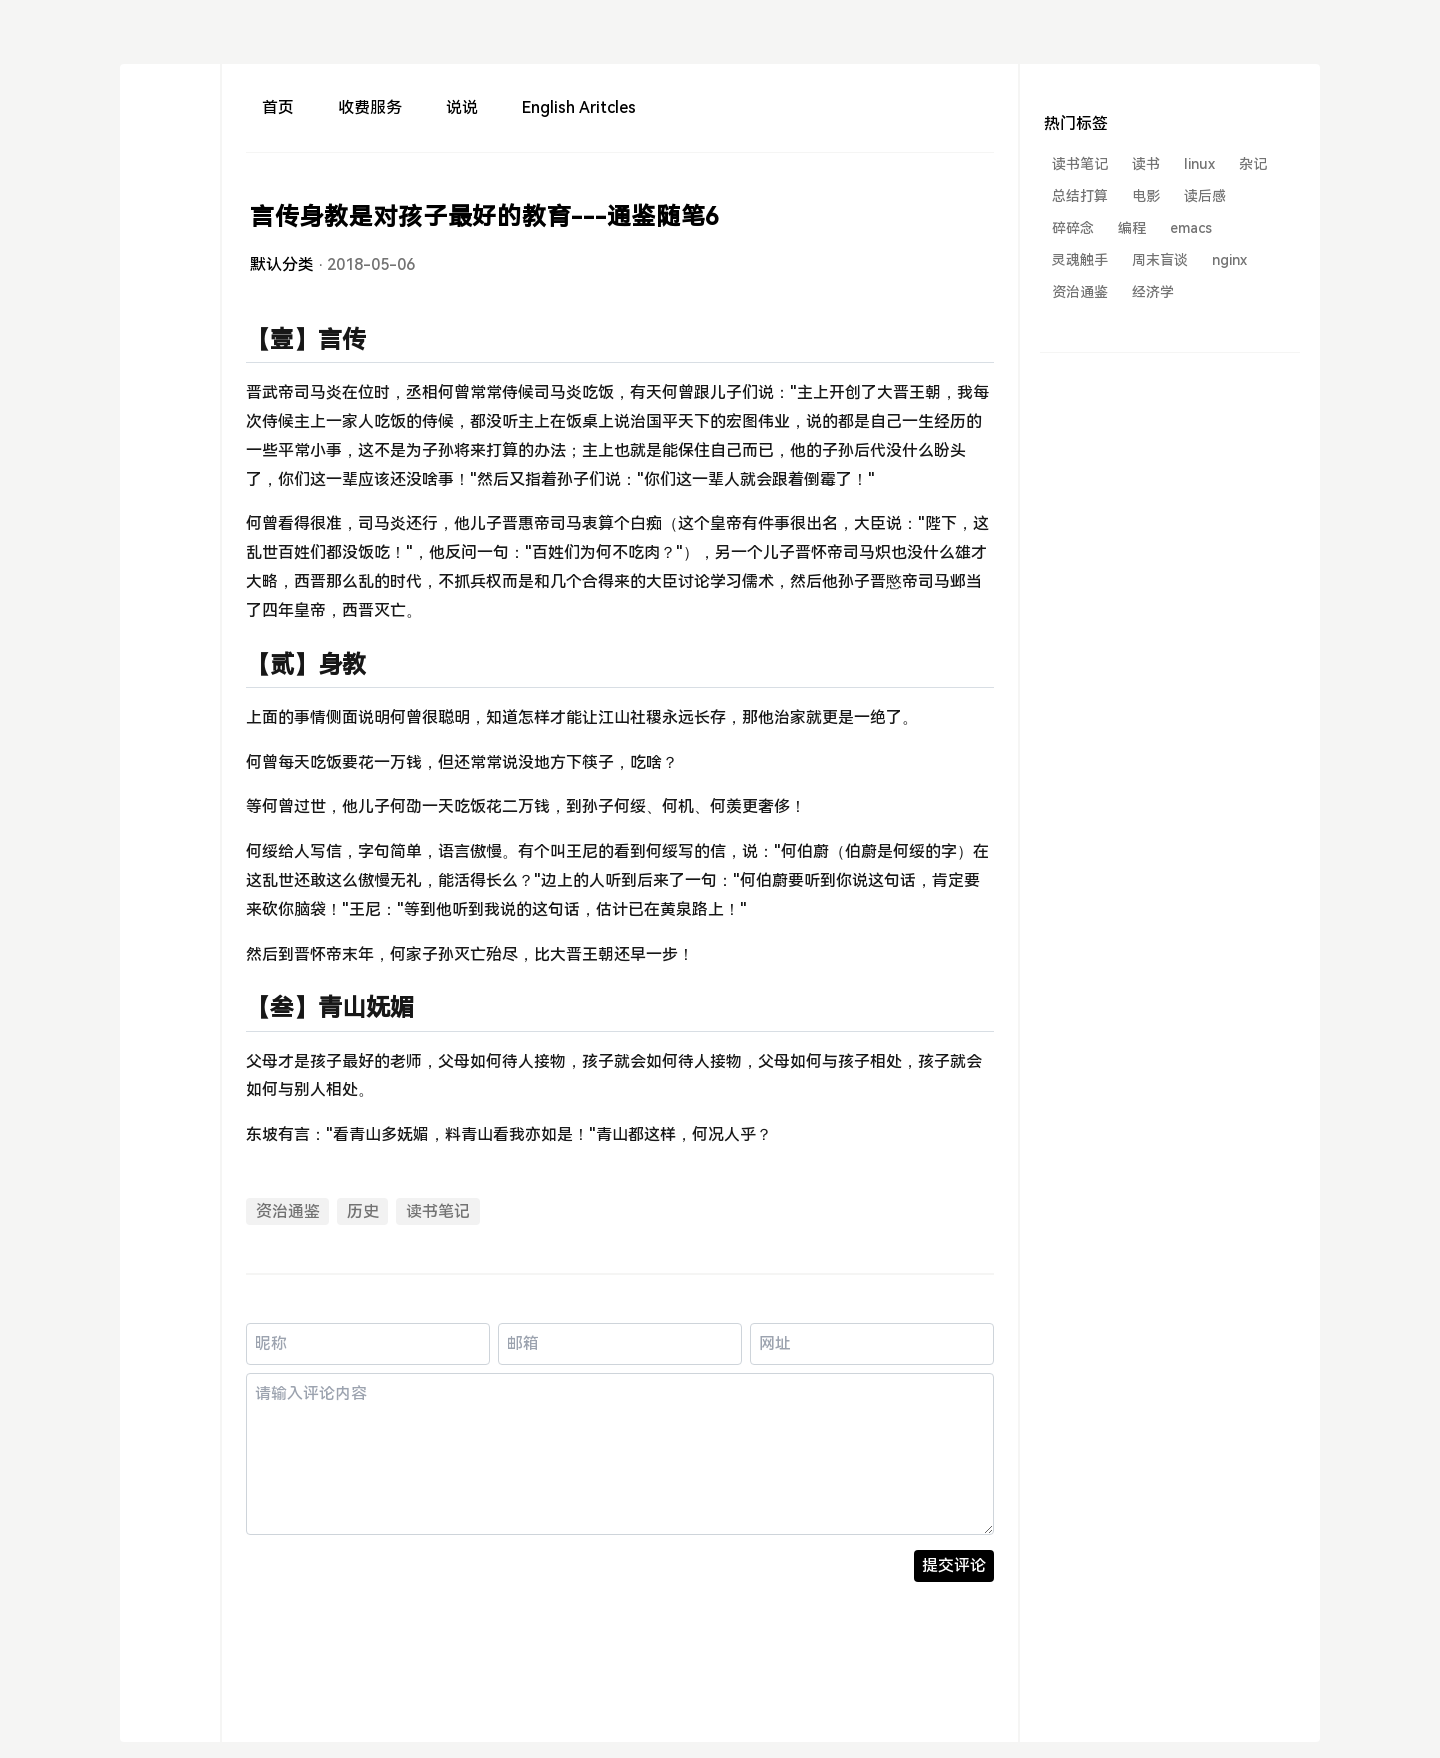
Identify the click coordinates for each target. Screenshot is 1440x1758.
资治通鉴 (288, 1211)
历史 (363, 1211)
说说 (462, 107)
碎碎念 (1073, 228)
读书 (1146, 164)
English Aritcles (579, 107)
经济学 (1153, 292)
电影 (1146, 196)
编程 (1132, 228)
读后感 (1205, 196)
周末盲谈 (1160, 260)
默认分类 (282, 264)
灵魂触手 (1080, 260)
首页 (278, 107)
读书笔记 (438, 1211)
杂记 (1253, 164)
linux (1199, 164)
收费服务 (370, 107)
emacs (1191, 228)
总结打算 (1080, 196)
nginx (1229, 260)
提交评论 (954, 1565)
